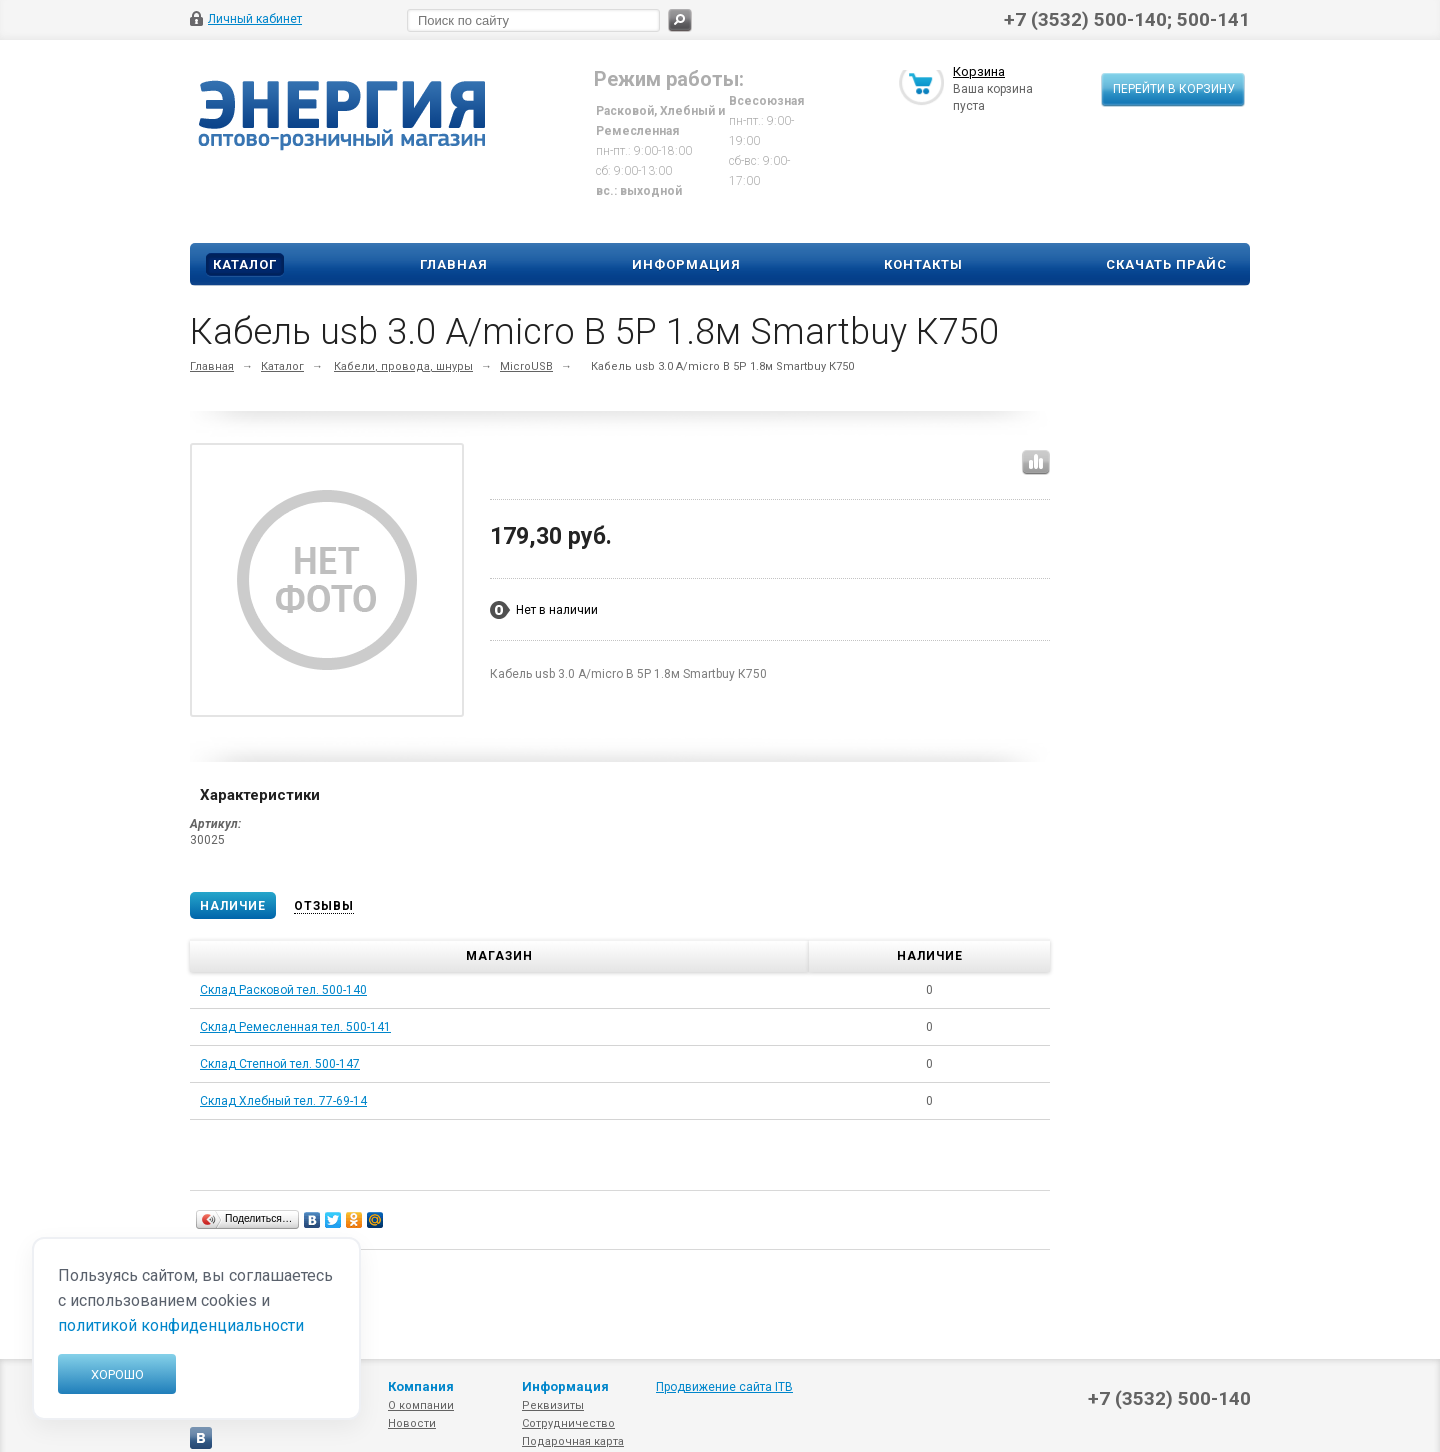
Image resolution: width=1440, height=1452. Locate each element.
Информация (686, 264)
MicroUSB (526, 366)
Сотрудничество (568, 1423)
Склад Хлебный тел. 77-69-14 (283, 1101)
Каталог (245, 264)
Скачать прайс (1166, 264)
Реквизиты (553, 1405)
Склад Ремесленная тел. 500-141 (295, 1027)
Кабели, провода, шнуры (403, 366)
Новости (412, 1423)
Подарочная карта (573, 1441)
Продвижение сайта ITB (724, 1387)
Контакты (923, 264)
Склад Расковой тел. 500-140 (283, 990)
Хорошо (117, 1374)
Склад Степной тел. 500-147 (280, 1064)
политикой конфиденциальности (181, 1325)
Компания (421, 1386)
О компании (421, 1405)
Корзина (979, 73)
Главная (454, 264)
